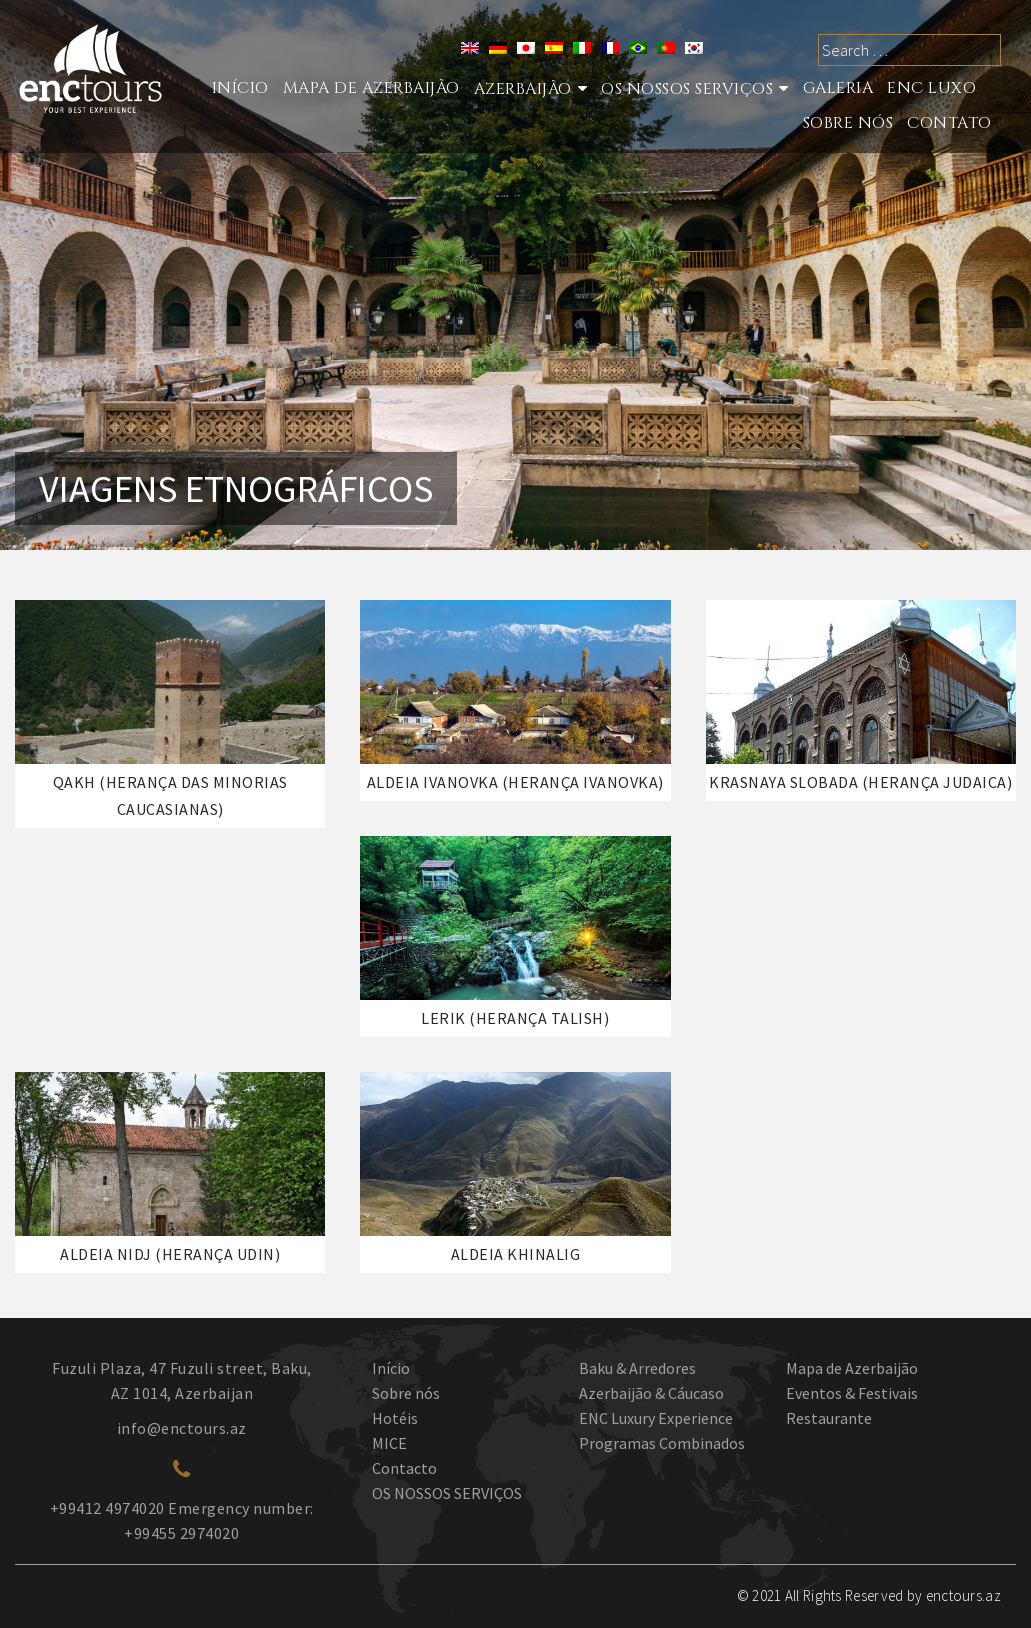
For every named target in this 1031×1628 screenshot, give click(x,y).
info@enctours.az (182, 1428)
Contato (949, 123)
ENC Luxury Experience (656, 1418)
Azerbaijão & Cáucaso (651, 1393)
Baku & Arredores (637, 1368)
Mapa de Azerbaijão (371, 88)
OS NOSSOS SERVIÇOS (447, 1493)
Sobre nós (848, 123)
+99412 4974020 (107, 1508)
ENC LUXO (931, 88)
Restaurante (829, 1418)
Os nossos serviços (687, 89)
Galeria (838, 88)
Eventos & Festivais (852, 1393)
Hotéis (395, 1418)
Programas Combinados (662, 1443)
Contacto (404, 1468)
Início (240, 88)
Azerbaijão (523, 89)
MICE (389, 1443)
